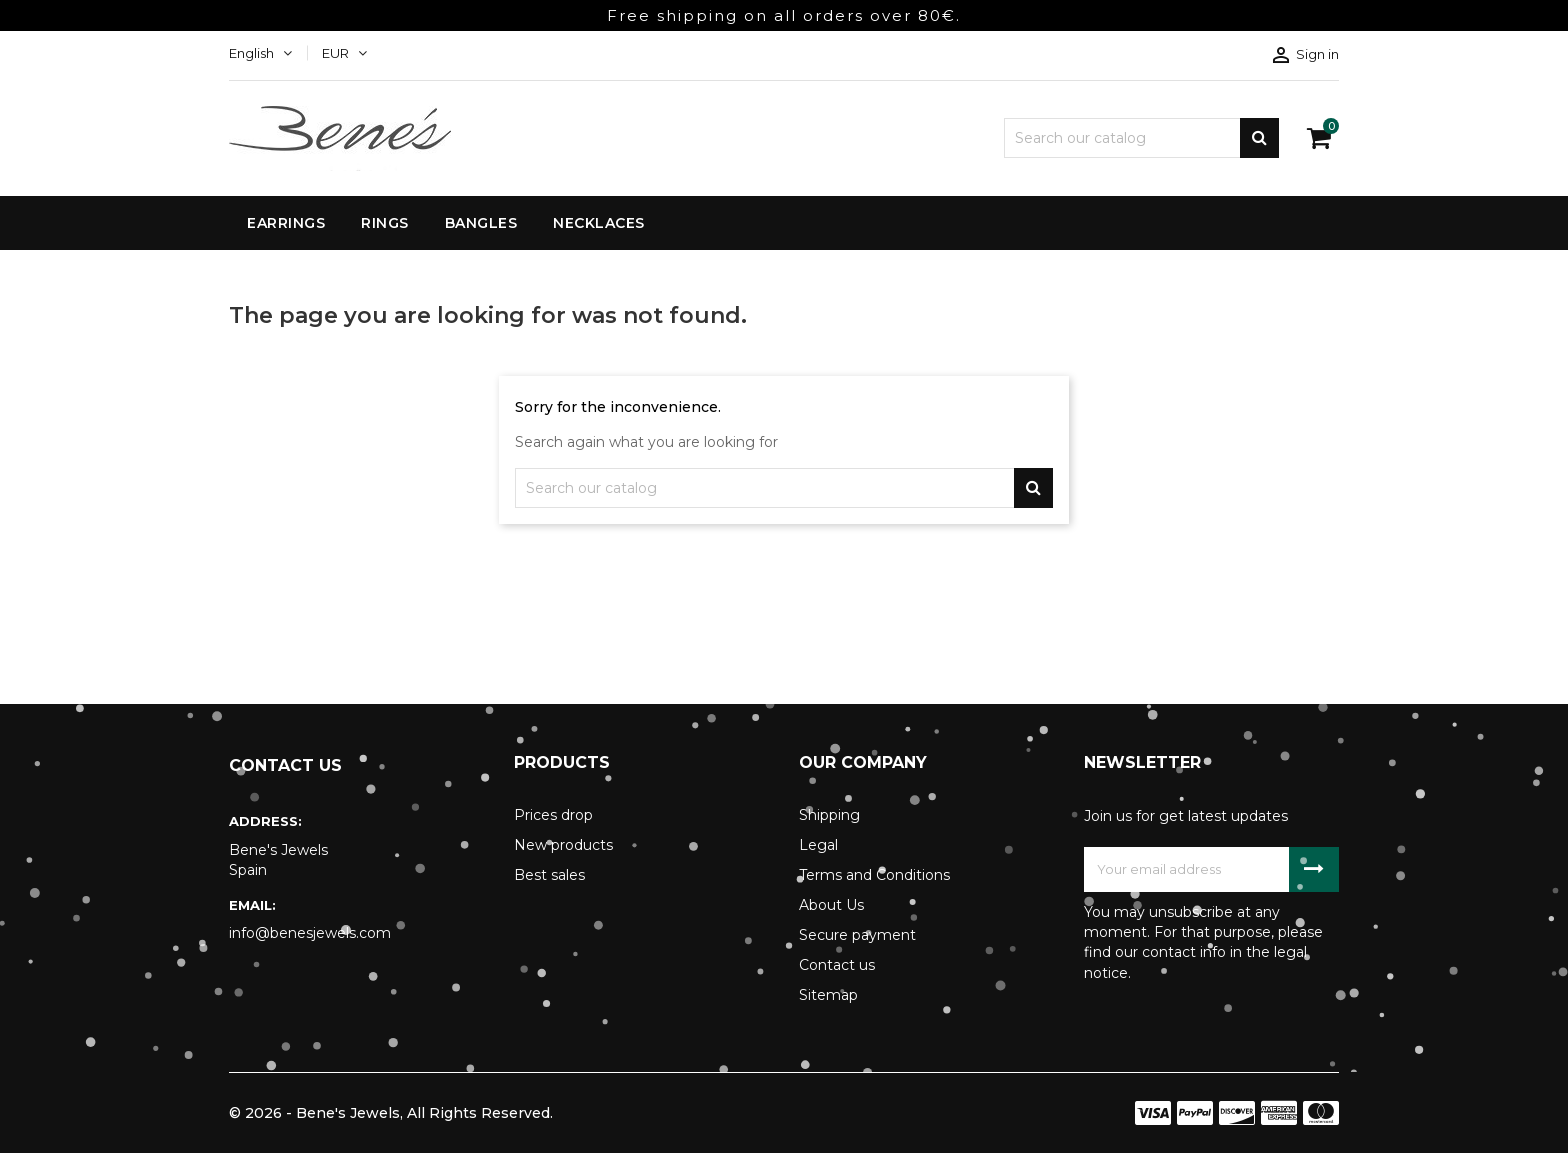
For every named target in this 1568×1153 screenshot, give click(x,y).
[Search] (1141, 138)
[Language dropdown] (260, 53)
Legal (818, 845)
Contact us (837, 965)
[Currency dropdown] (344, 53)
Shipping (829, 815)
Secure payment (857, 935)
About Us (831, 905)
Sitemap (828, 995)
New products (563, 845)
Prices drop (553, 815)
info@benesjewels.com (310, 933)
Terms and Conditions (874, 875)
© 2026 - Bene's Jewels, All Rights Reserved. (391, 1113)
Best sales (549, 875)
